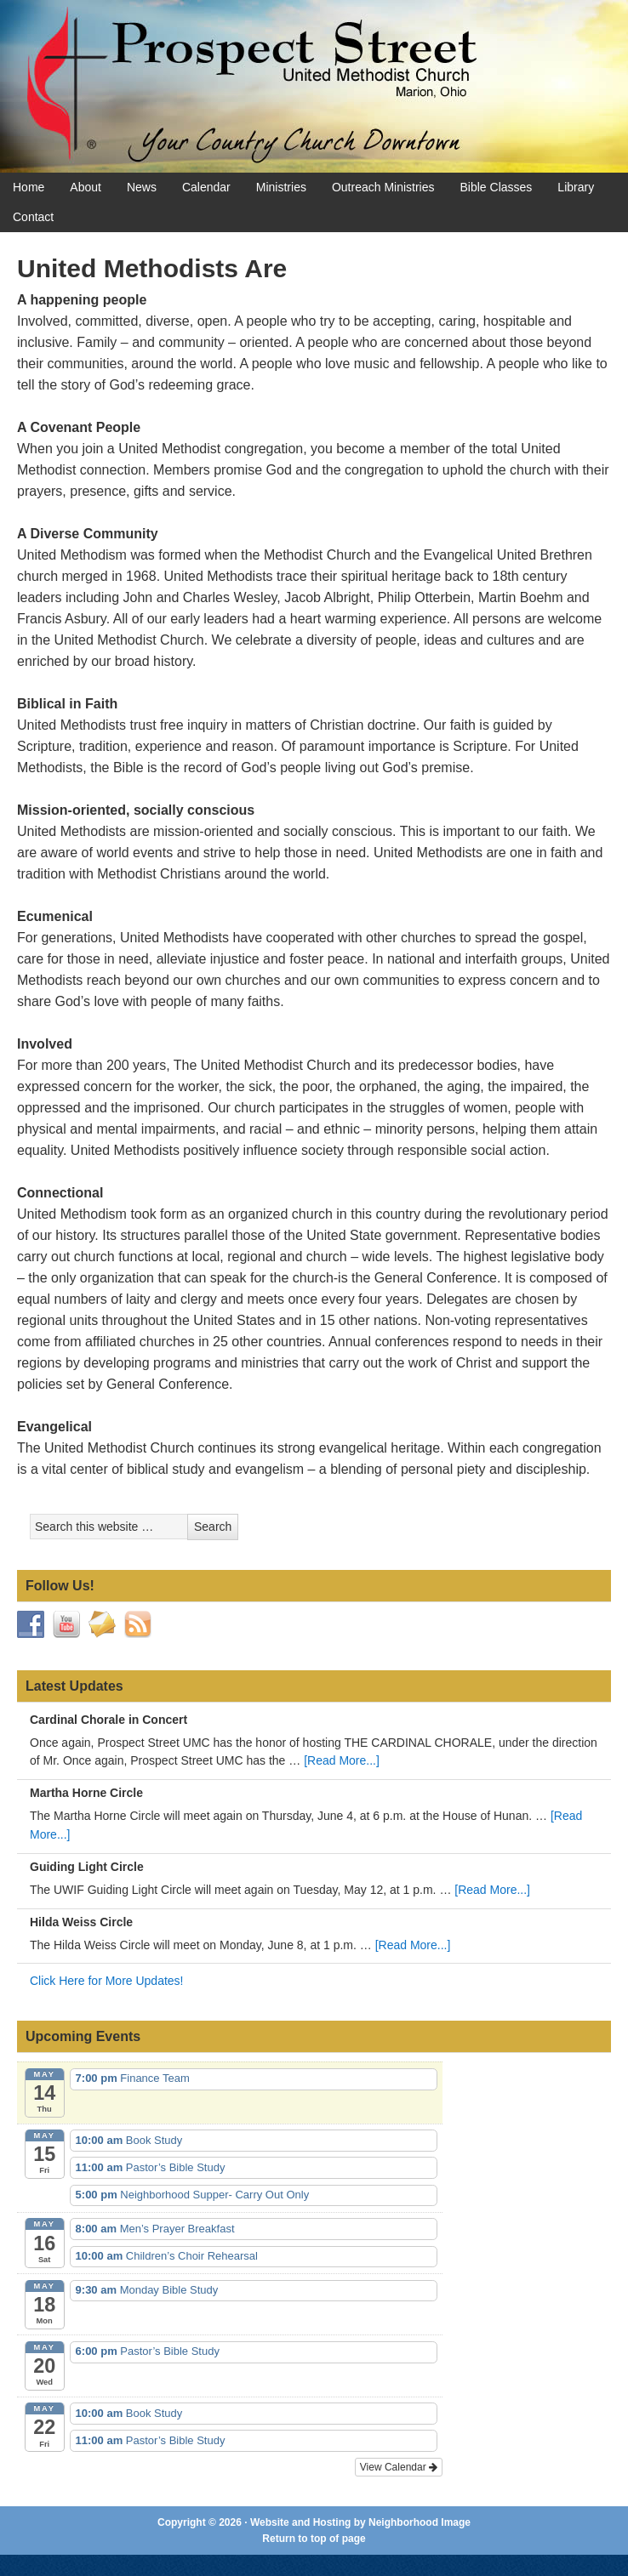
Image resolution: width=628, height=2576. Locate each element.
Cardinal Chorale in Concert (108, 1719)
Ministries (281, 187)
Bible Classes (496, 187)
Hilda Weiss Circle (81, 1922)
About (85, 187)
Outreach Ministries (383, 187)
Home (28, 187)
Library (575, 187)
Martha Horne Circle (86, 1793)
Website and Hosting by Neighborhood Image (360, 2522)
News (142, 187)
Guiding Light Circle (87, 1867)
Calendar (206, 187)
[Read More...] (342, 1760)
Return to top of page (313, 2539)
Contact (33, 217)
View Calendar (398, 2467)
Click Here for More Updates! (107, 1980)
